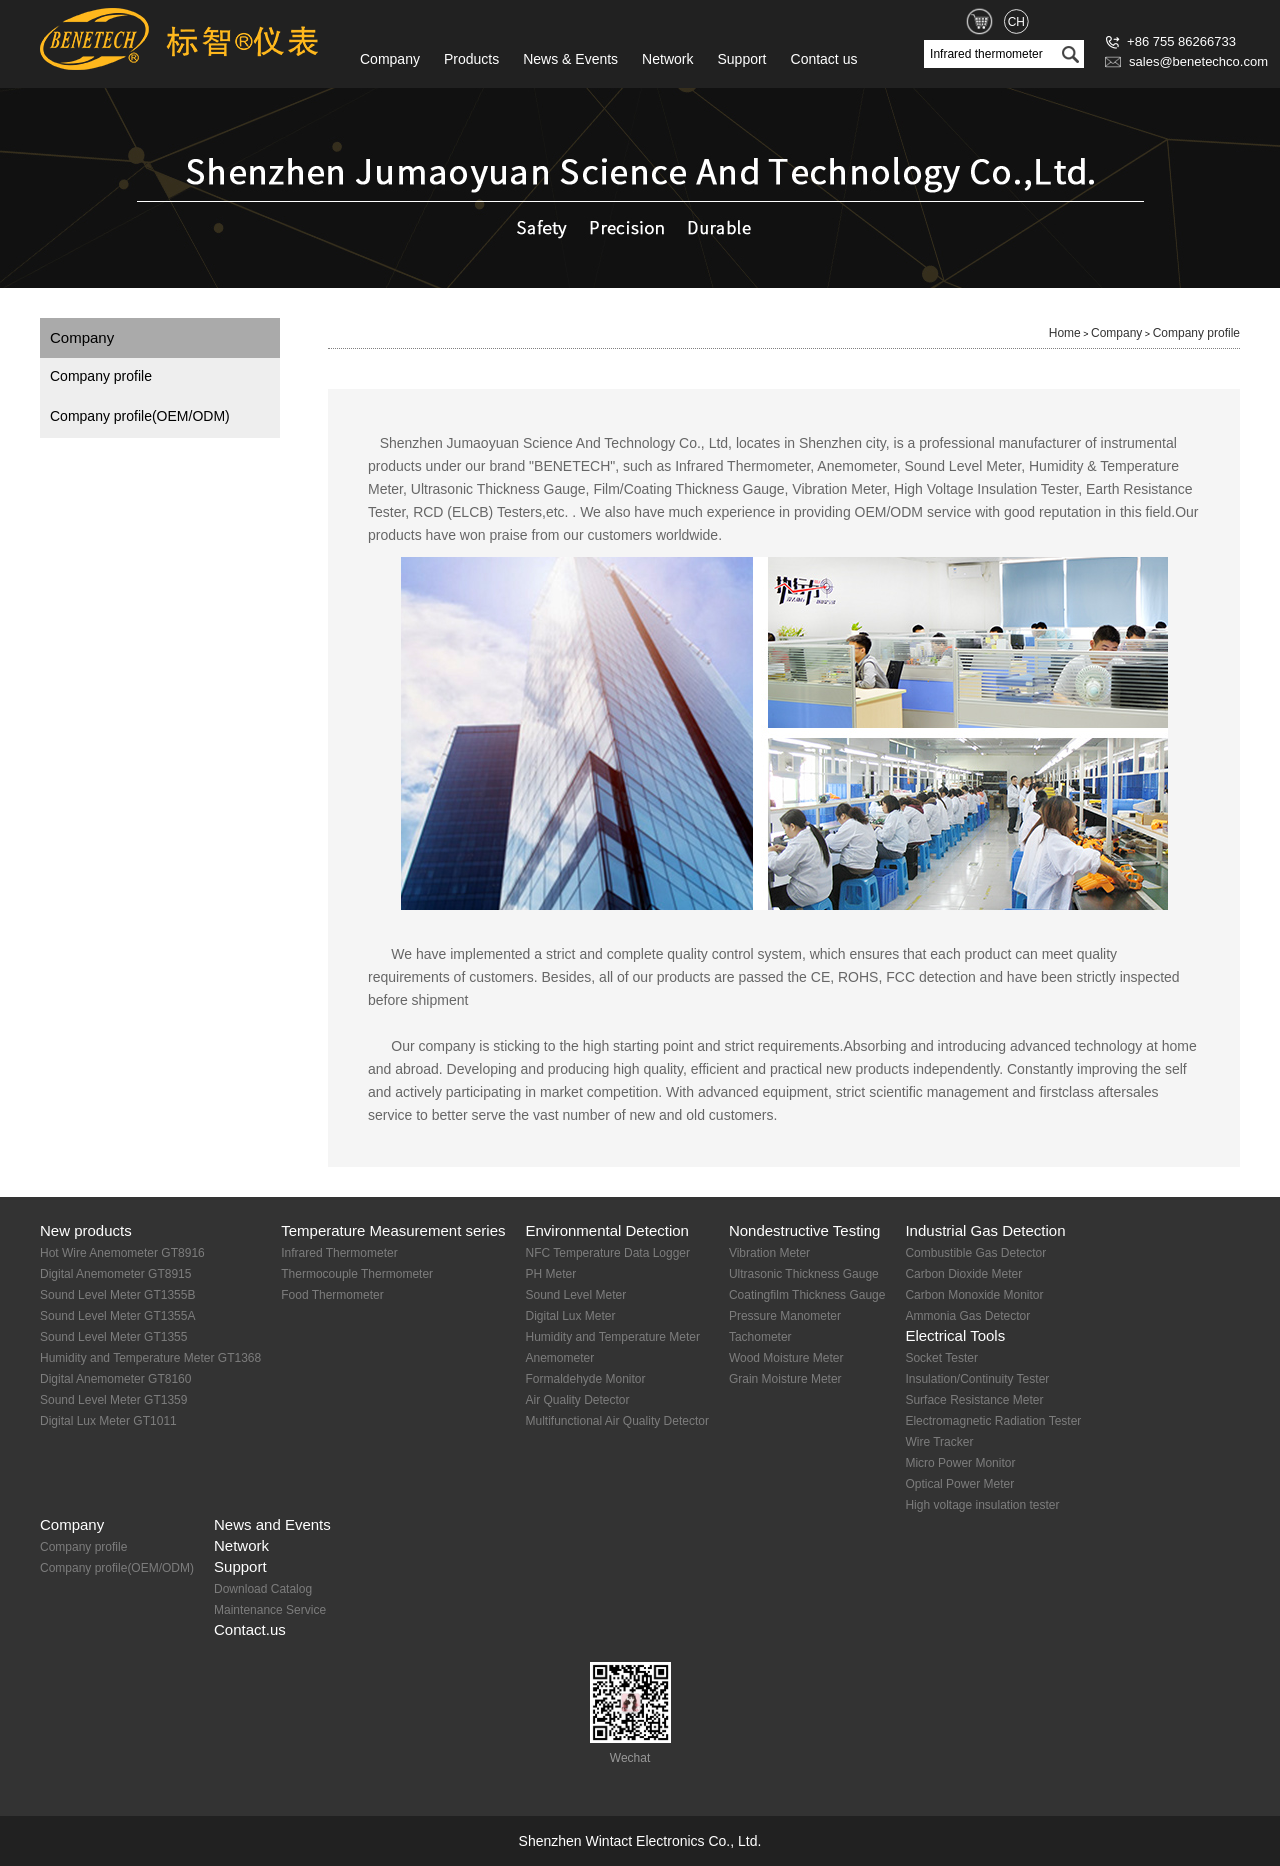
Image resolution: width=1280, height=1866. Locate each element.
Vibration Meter (769, 1253)
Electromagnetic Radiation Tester (993, 1421)
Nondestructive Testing (804, 1230)
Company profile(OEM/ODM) (140, 416)
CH (1016, 22)
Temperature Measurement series (393, 1230)
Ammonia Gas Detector (967, 1316)
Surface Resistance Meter (974, 1400)
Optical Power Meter (959, 1484)
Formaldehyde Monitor (585, 1379)
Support (741, 59)
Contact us (824, 59)
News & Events (570, 59)
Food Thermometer (332, 1295)
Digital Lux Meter (570, 1316)
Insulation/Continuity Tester (977, 1379)
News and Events (272, 1524)
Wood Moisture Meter (786, 1358)
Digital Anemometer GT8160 (115, 1379)
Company (390, 59)
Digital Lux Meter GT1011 (108, 1421)
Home (1065, 333)
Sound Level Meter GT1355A (117, 1316)
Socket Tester (941, 1358)
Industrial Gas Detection (985, 1230)
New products (86, 1230)
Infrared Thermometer (339, 1253)
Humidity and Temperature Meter (612, 1337)
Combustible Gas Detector (975, 1253)
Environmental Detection (606, 1230)
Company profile (101, 376)
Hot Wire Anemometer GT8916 (122, 1253)
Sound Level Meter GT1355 (113, 1337)
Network (667, 59)
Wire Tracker (939, 1442)
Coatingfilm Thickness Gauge (807, 1295)
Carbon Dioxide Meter (963, 1274)
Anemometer (559, 1358)
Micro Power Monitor (960, 1463)
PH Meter (550, 1274)
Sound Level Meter (575, 1295)
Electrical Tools (955, 1335)
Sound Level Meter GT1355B (117, 1295)
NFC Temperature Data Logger (607, 1253)
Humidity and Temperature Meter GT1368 (150, 1358)
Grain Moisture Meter (785, 1379)
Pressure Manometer (785, 1316)
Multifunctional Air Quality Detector (616, 1421)
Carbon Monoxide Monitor (974, 1295)
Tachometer (760, 1337)
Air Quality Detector (577, 1400)
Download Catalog (263, 1589)
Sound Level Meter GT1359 (113, 1400)
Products (471, 59)
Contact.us (250, 1629)
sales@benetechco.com (1186, 61)
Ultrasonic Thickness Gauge (804, 1274)
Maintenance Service (270, 1610)
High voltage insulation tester (982, 1505)
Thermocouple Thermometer (357, 1274)
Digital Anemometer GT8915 (115, 1274)
